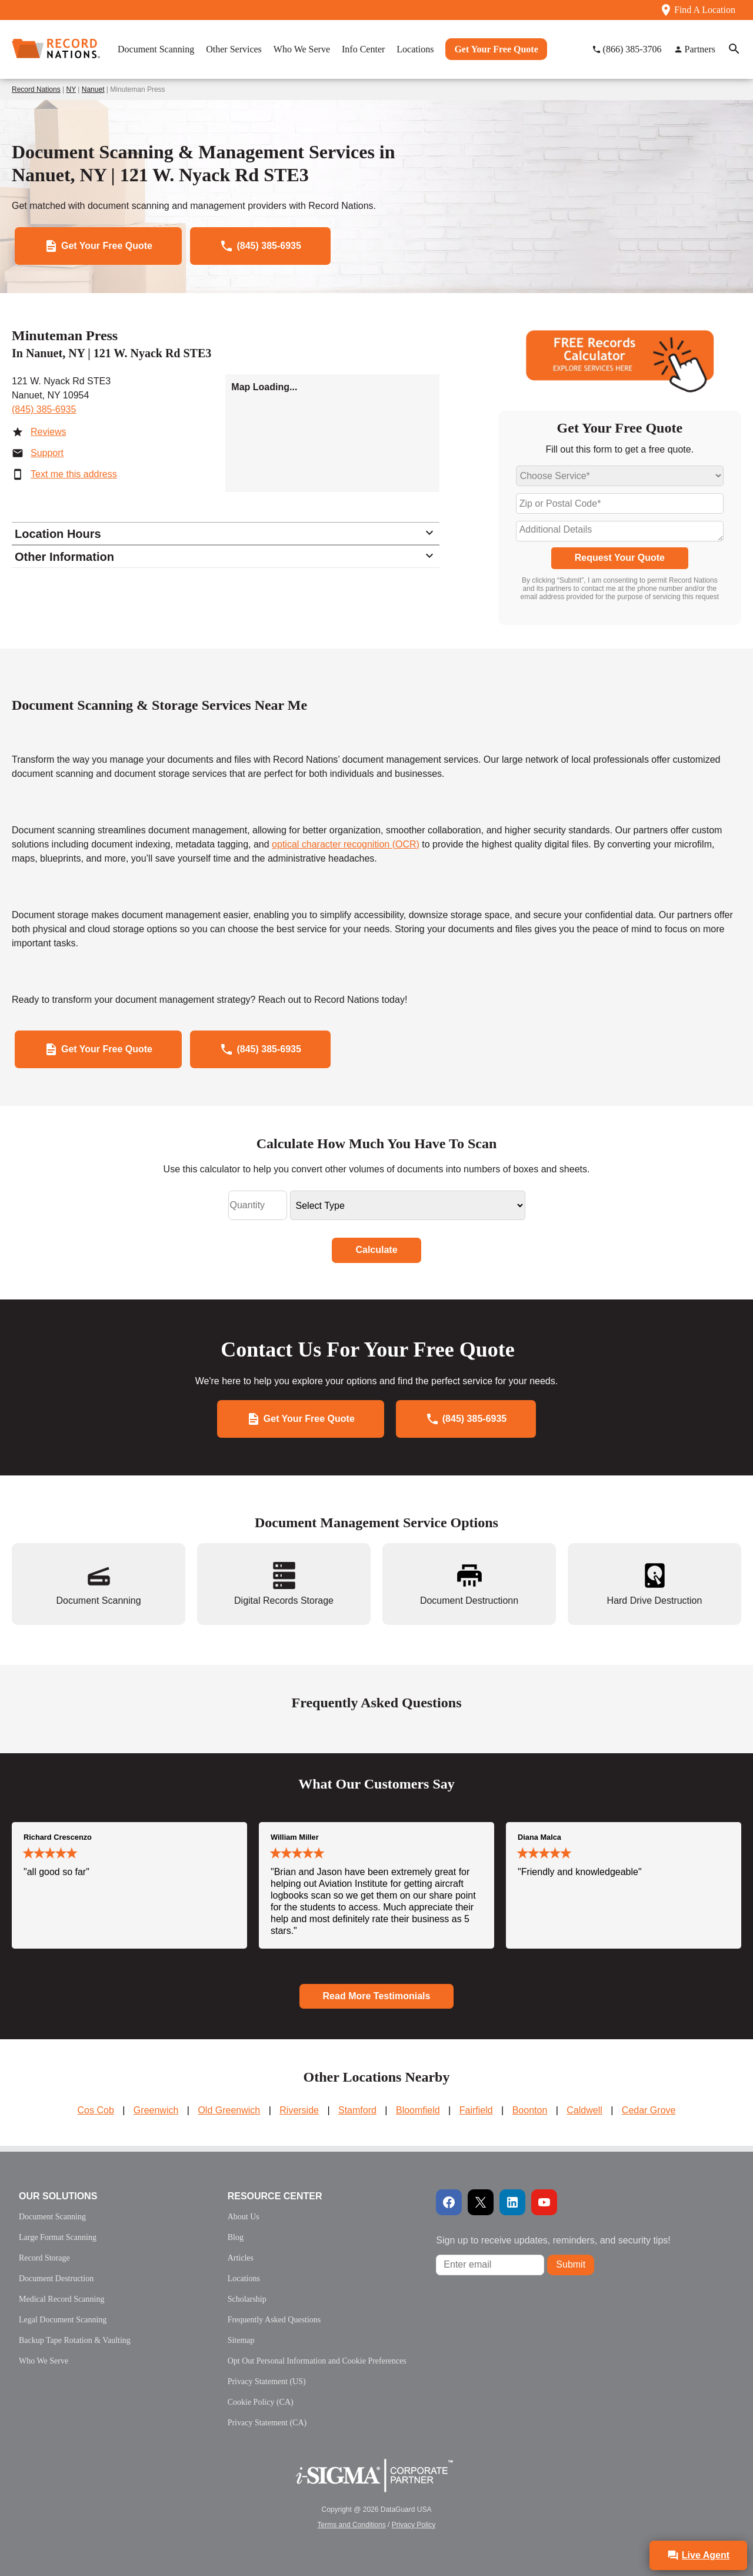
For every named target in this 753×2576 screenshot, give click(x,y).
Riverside (299, 2110)
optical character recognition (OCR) (345, 844)
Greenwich (156, 2110)
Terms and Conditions (352, 2525)
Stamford (357, 2110)
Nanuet (93, 89)
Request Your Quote (620, 558)
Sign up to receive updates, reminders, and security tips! (553, 2240)
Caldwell (584, 2110)
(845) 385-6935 (44, 409)
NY (71, 89)
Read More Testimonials (377, 1996)
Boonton (530, 2110)
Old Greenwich (229, 2110)
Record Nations (36, 89)
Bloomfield (418, 2110)
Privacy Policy (414, 2525)
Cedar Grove (649, 2110)
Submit (570, 2264)
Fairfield (476, 2110)
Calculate (376, 1250)
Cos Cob (96, 2110)
